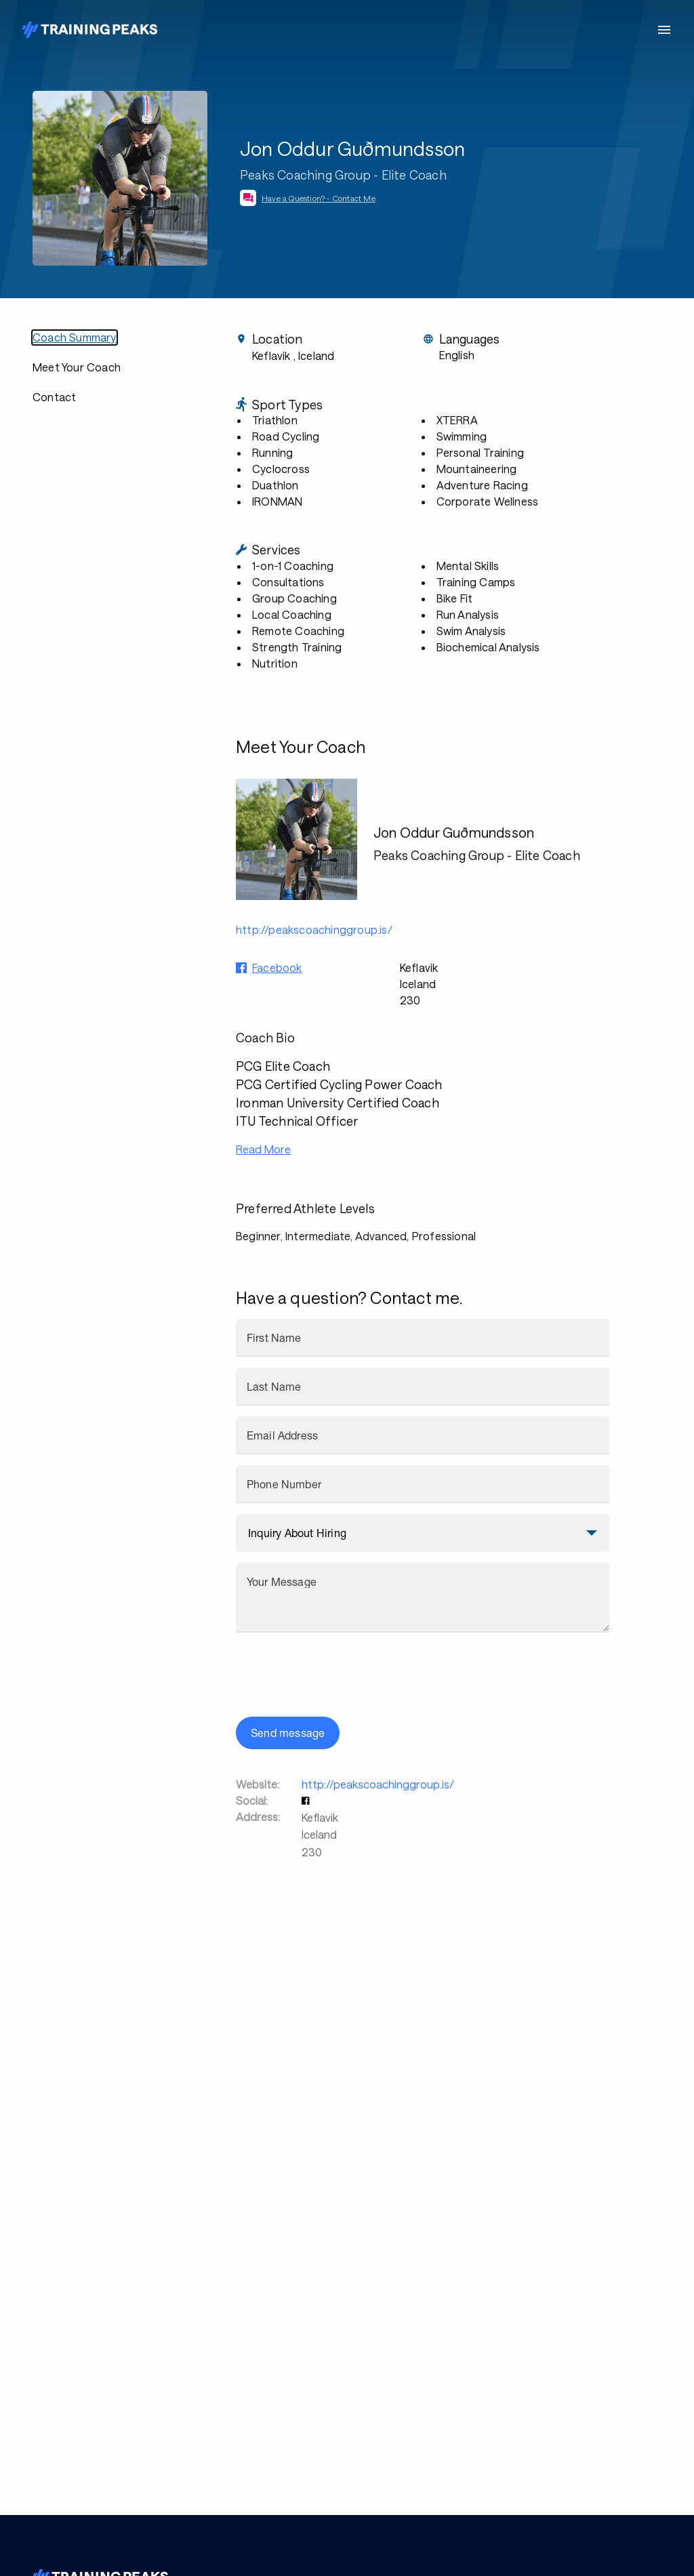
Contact (54, 396)
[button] (307, 1800)
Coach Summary (75, 337)
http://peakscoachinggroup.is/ (378, 1784)
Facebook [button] (277, 967)
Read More (263, 1149)
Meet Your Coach (77, 367)
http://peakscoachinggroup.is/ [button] (314, 929)
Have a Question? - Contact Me (318, 198)
